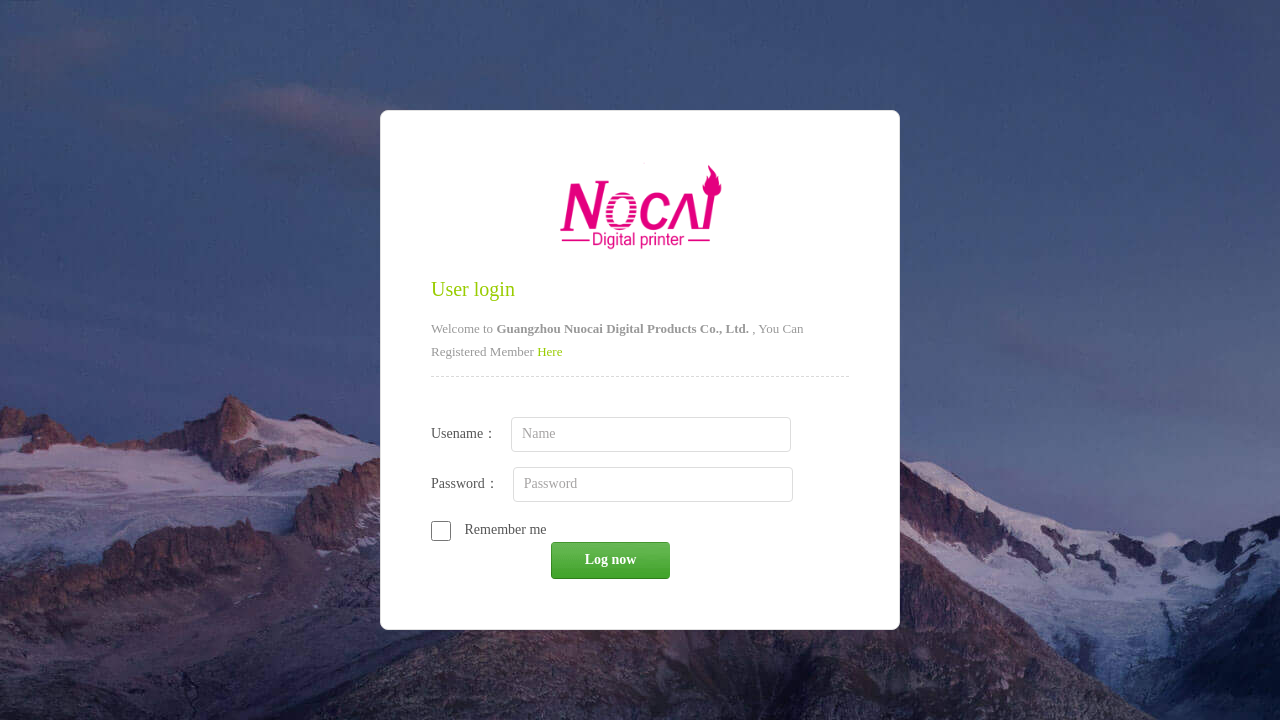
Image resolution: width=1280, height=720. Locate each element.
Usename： (619, 433)
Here (549, 351)
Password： (620, 483)
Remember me (489, 529)
